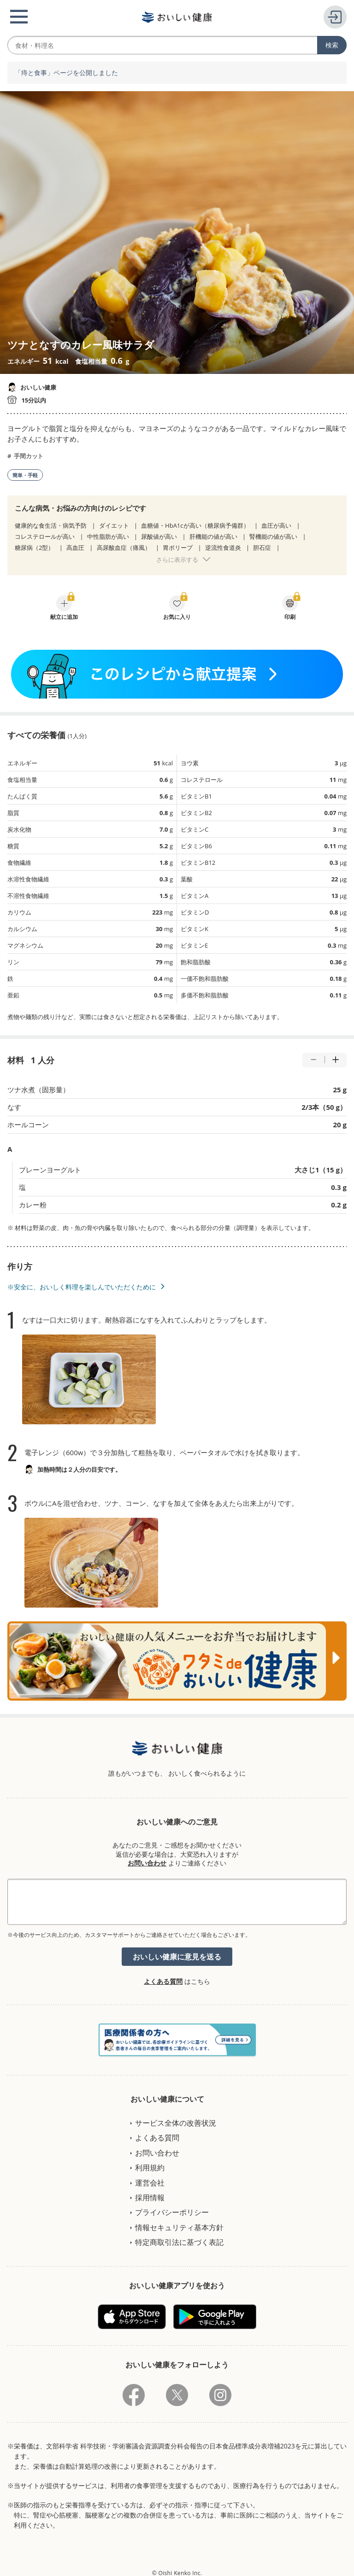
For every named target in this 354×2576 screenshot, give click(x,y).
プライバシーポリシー (172, 2212)
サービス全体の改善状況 (175, 2123)
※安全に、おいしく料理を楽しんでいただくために (81, 1286)
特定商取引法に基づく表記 (179, 2242)
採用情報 (150, 2197)
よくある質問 (163, 1981)
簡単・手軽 (25, 475)
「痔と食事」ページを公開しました (66, 73)
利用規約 (150, 2167)
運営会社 (150, 2183)
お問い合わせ (147, 1863)
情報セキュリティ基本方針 (179, 2227)
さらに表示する (177, 559)
